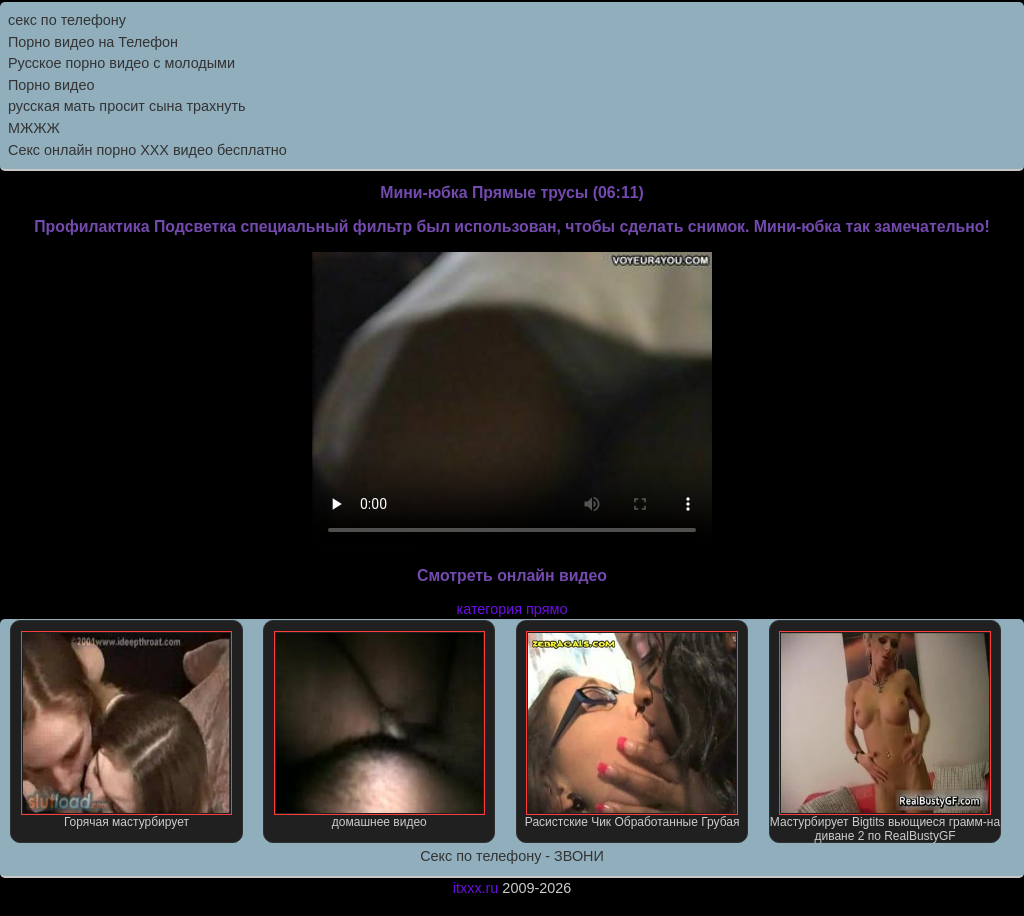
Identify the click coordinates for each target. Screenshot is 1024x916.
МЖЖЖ (34, 128)
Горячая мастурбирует (126, 730)
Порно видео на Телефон (93, 42)
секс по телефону (67, 20)
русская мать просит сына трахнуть (126, 106)
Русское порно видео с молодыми (121, 63)
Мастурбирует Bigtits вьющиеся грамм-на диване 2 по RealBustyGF (885, 737)
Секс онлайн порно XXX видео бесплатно (147, 150)
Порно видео (51, 85)
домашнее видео (379, 730)
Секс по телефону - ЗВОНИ (512, 856)
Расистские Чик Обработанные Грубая (632, 730)
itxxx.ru (476, 888)
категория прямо (512, 609)
